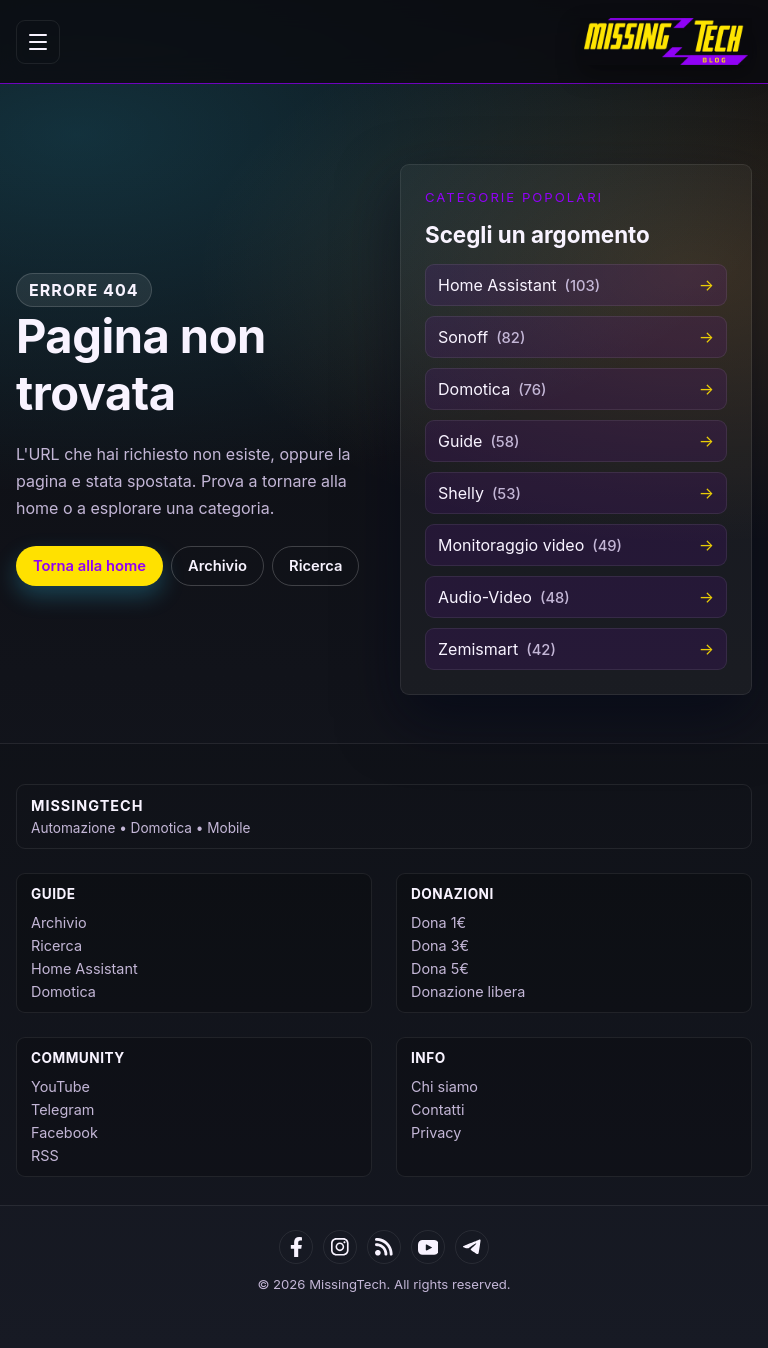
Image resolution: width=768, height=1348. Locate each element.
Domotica (63, 991)
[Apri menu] (38, 42)
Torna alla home (89, 566)
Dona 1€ (438, 922)
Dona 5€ (440, 968)
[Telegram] (472, 1247)
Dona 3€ (440, 945)
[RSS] (384, 1247)
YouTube (60, 1086)
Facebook (64, 1132)
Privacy (436, 1132)
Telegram (62, 1109)
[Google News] (340, 1247)
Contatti (437, 1109)
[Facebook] (296, 1247)
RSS (45, 1155)
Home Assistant (84, 968)
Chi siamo (444, 1086)
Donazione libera (468, 991)
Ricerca (315, 566)
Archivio (217, 566)
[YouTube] (428, 1247)
